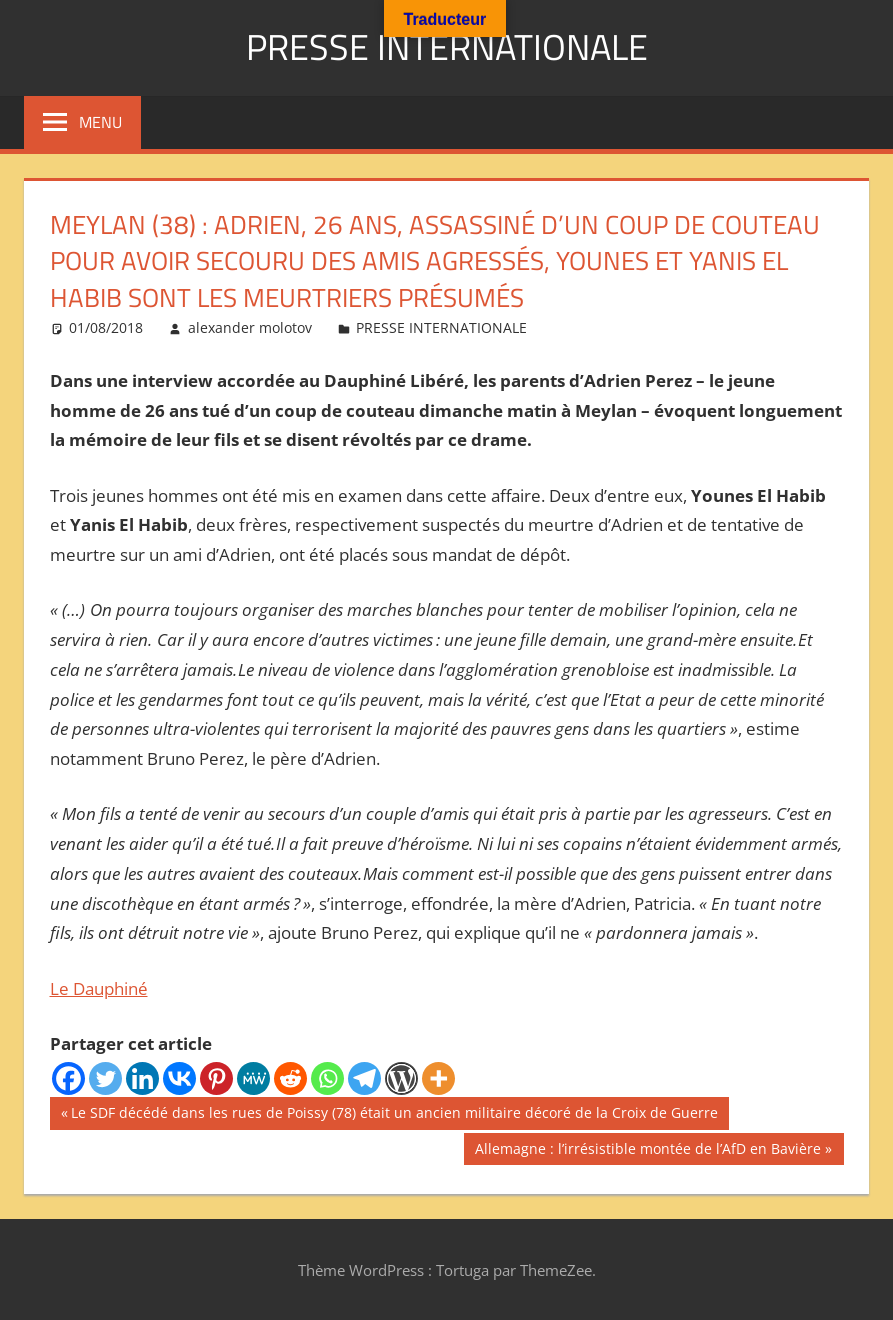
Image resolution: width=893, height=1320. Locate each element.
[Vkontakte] (179, 1077)
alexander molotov (250, 326)
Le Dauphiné (99, 987)
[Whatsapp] (327, 1077)
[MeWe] (253, 1077)
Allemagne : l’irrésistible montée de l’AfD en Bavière (647, 1150)
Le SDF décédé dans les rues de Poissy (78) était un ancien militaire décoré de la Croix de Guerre (394, 1114)
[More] (438, 1077)
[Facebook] (68, 1077)
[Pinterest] (216, 1077)
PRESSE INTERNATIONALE (447, 46)
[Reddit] (290, 1077)
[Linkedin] (142, 1077)
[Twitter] (105, 1077)
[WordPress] (401, 1077)
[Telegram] (364, 1077)
